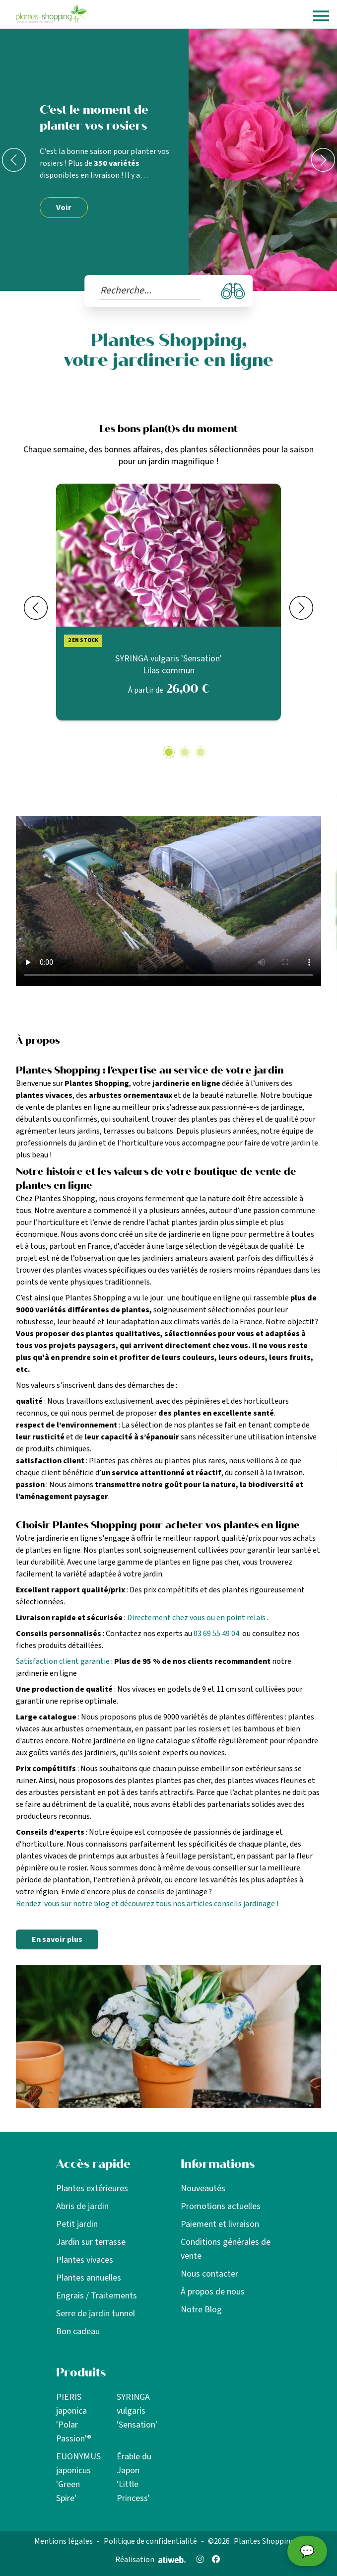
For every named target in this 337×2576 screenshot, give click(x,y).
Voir (63, 207)
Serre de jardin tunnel (95, 2313)
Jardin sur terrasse (91, 2242)
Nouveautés (203, 2188)
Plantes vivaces (84, 2260)
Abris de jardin (82, 2206)
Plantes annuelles (88, 2278)
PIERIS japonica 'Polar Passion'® (73, 2418)
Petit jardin (77, 2224)
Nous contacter (209, 2274)
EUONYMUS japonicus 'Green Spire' (78, 2477)
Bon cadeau (78, 2331)
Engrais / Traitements (96, 2296)
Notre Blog (201, 2309)
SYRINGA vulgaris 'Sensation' (137, 2411)
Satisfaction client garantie (63, 1661)
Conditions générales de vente (225, 2249)
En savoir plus (57, 1939)
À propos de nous (213, 2292)
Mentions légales (63, 2541)
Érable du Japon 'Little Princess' (134, 2477)
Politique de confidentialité (150, 2541)
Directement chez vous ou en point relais (196, 1617)
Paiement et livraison (220, 2224)
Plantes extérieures (92, 2188)
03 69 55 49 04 (218, 1633)
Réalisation (150, 2559)
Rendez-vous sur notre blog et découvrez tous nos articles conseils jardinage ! (147, 1903)
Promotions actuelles (221, 2206)
